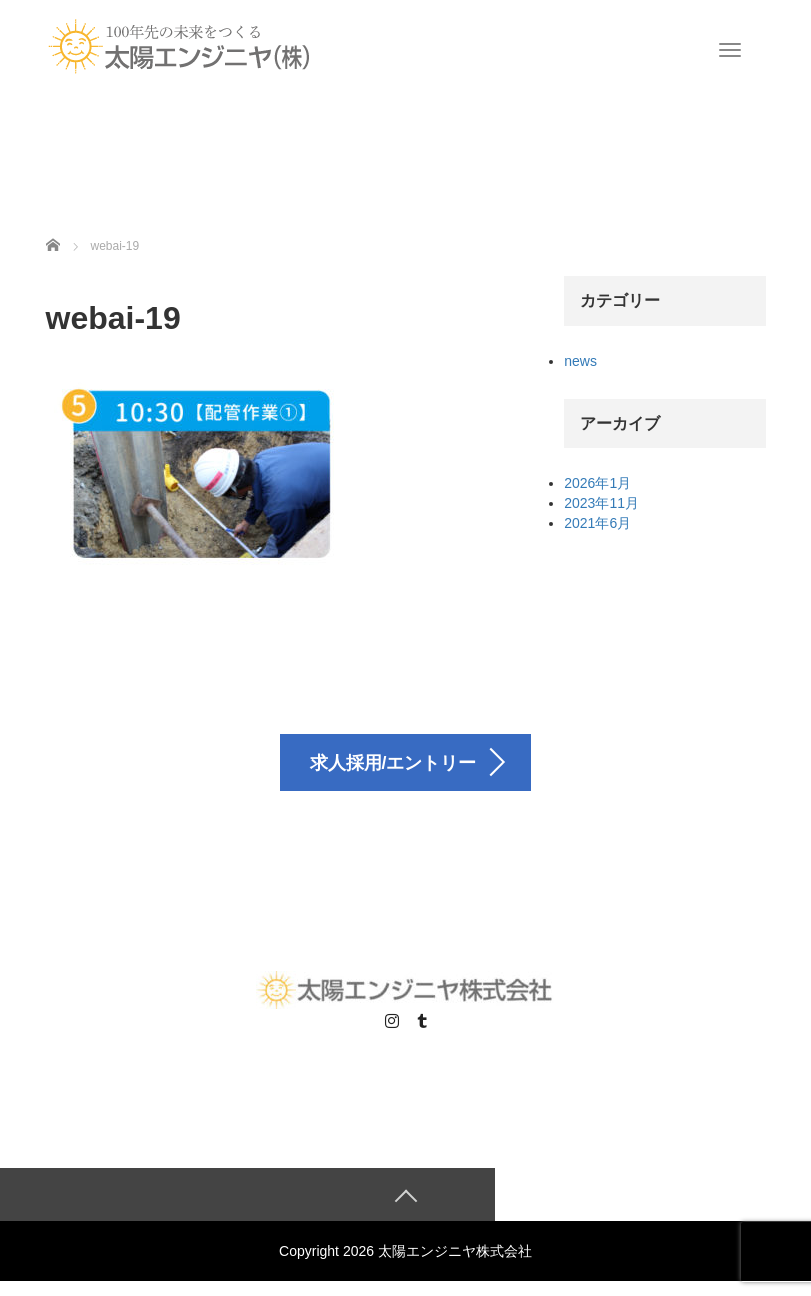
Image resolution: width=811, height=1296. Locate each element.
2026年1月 (597, 483)
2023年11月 (601, 503)
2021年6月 (597, 523)
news (580, 361)
